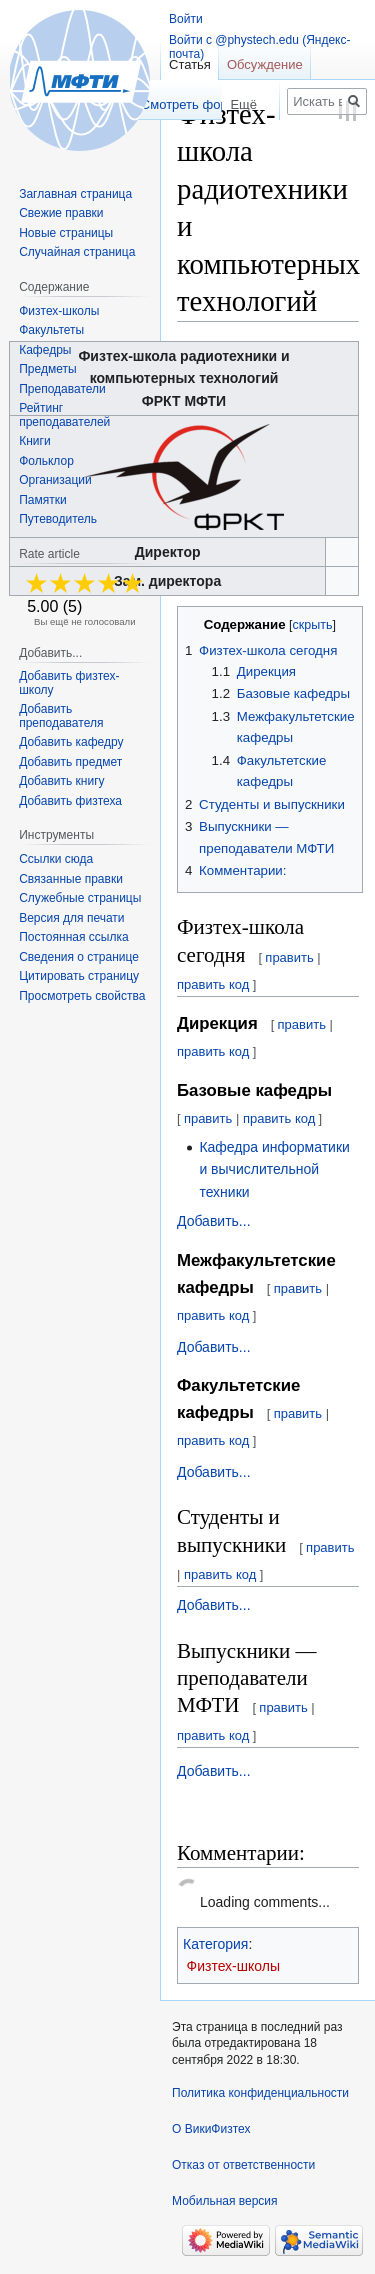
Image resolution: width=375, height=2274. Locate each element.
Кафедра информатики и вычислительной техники (274, 1169)
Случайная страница (77, 252)
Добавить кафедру (71, 742)
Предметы (47, 369)
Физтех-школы (234, 1966)
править (289, 957)
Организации (55, 480)
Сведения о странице (79, 957)
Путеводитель (58, 519)
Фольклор (46, 461)
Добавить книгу (61, 781)
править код (213, 984)
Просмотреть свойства (82, 996)
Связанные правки (71, 879)
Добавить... (214, 1221)
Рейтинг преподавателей (64, 415)
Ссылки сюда (56, 859)
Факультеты (51, 330)
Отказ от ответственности (243, 2165)
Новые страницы (66, 233)
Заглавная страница (75, 194)
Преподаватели (62, 389)
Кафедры (45, 350)
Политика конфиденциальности (260, 2093)
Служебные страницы (80, 898)
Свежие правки (61, 213)
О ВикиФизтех (211, 2129)
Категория (215, 1944)
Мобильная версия (225, 2201)
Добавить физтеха (70, 801)
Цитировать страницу (79, 976)
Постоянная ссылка (73, 937)
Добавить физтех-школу (69, 683)
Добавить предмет (70, 762)
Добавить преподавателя (61, 716)
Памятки (43, 500)
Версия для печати (71, 918)
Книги (34, 441)
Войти (186, 19)
